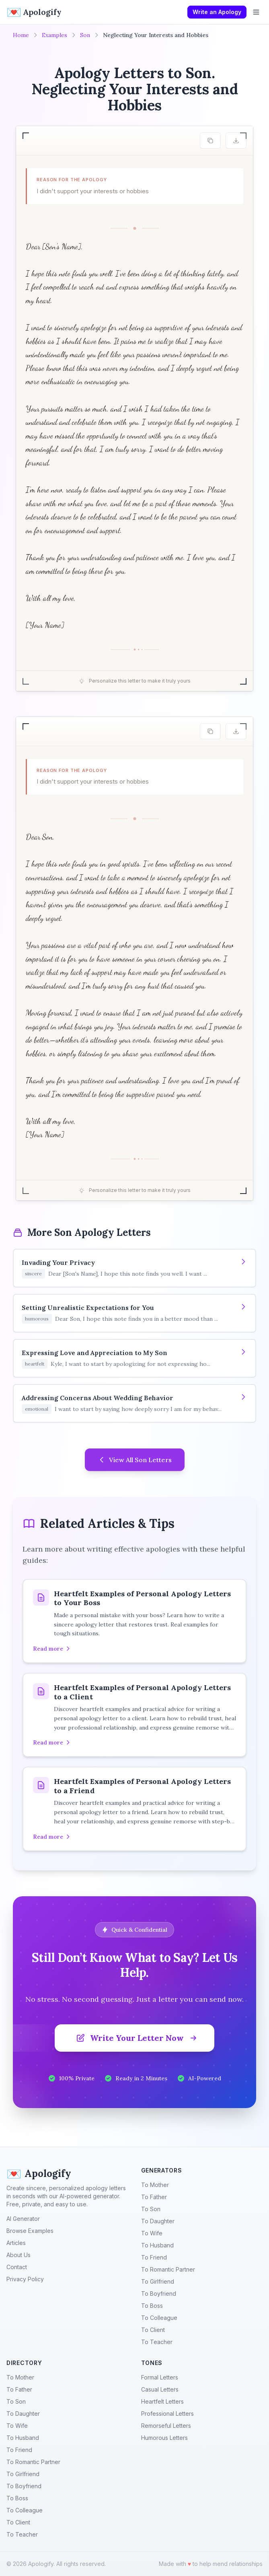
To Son (150, 2209)
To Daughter (158, 2221)
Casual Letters (160, 2389)
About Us (18, 2254)
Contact (16, 2267)
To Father (154, 2196)
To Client (153, 2329)
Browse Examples (29, 2230)
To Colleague (159, 2317)
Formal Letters (159, 2377)
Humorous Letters (164, 2437)
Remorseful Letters (166, 2425)
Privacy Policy (25, 2279)
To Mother (155, 2184)
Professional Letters (167, 2413)
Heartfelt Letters (162, 2401)
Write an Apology (217, 11)
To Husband (157, 2245)
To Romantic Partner (168, 2269)
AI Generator (23, 2218)
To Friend (154, 2257)
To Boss (152, 2305)
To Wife (151, 2233)
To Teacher (156, 2341)
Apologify (38, 2173)
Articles (16, 2242)
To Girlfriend (157, 2281)
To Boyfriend (158, 2293)
